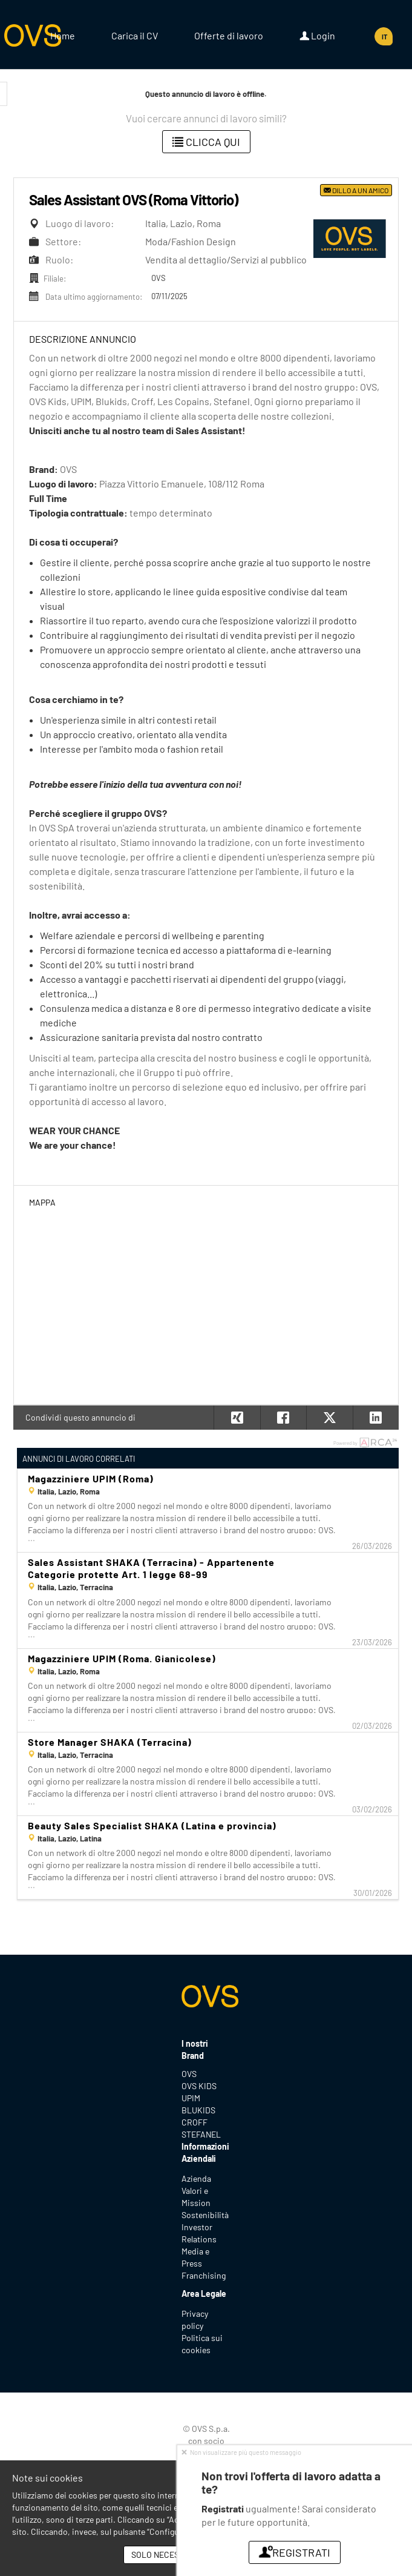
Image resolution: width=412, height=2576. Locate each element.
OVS (189, 2074)
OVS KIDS (199, 2086)
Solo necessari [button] (164, 2554)
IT (384, 37)
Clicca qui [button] (206, 141)
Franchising (203, 2275)
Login (317, 35)
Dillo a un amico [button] (356, 190)
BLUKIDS (198, 2110)
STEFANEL (201, 2134)
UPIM (190, 2098)
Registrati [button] (294, 2552)
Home (62, 35)
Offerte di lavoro (228, 35)
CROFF (194, 2122)
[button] (376, 1417)
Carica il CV (134, 35)
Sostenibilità (205, 2215)
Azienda (196, 2178)
